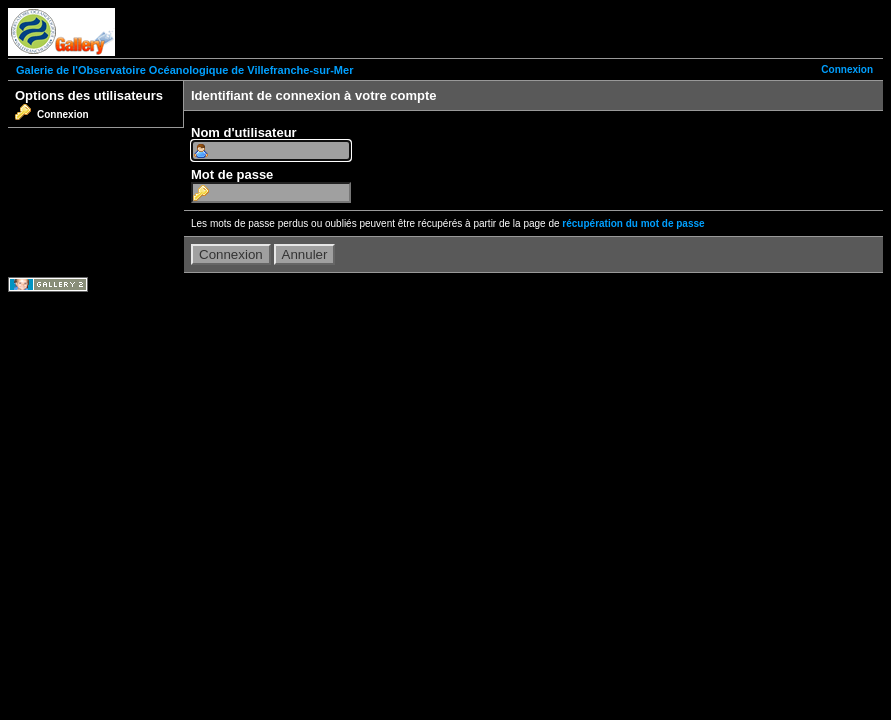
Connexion (847, 69)
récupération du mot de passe (633, 223)
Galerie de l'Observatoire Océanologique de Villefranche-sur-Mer (184, 70)
